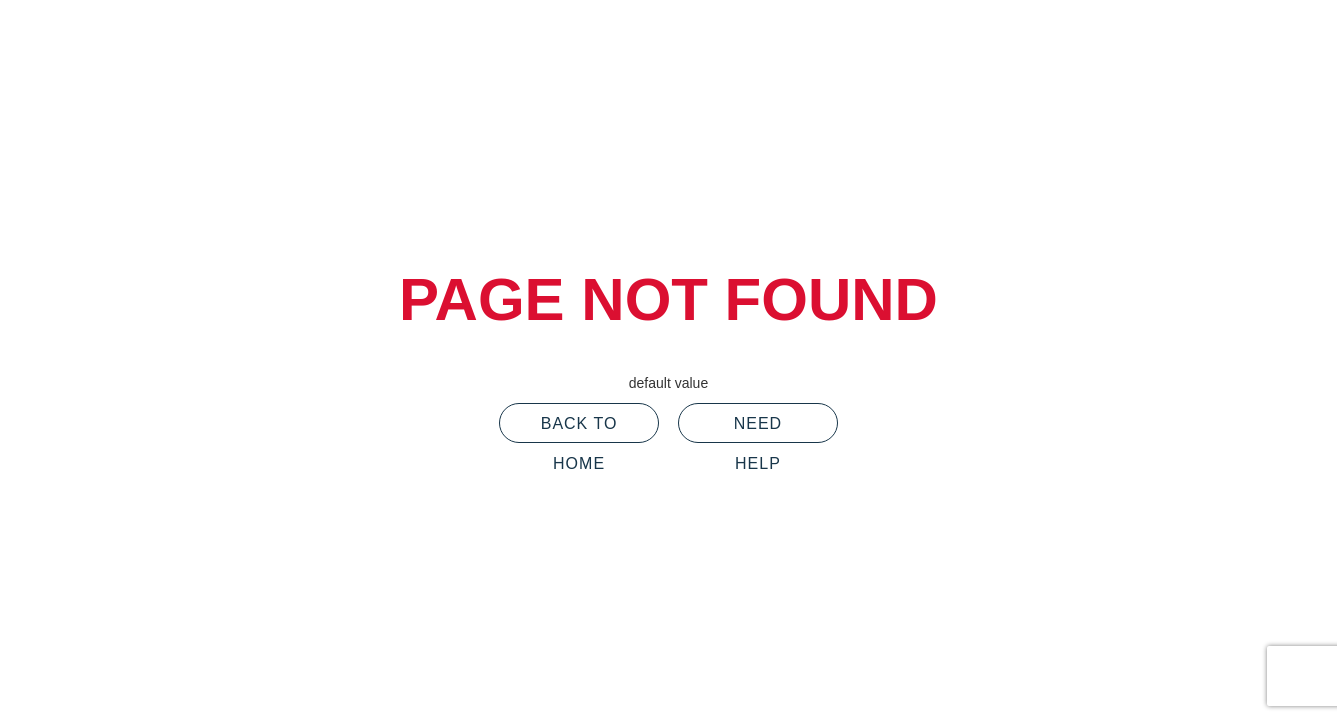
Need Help (758, 429)
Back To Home (579, 429)
